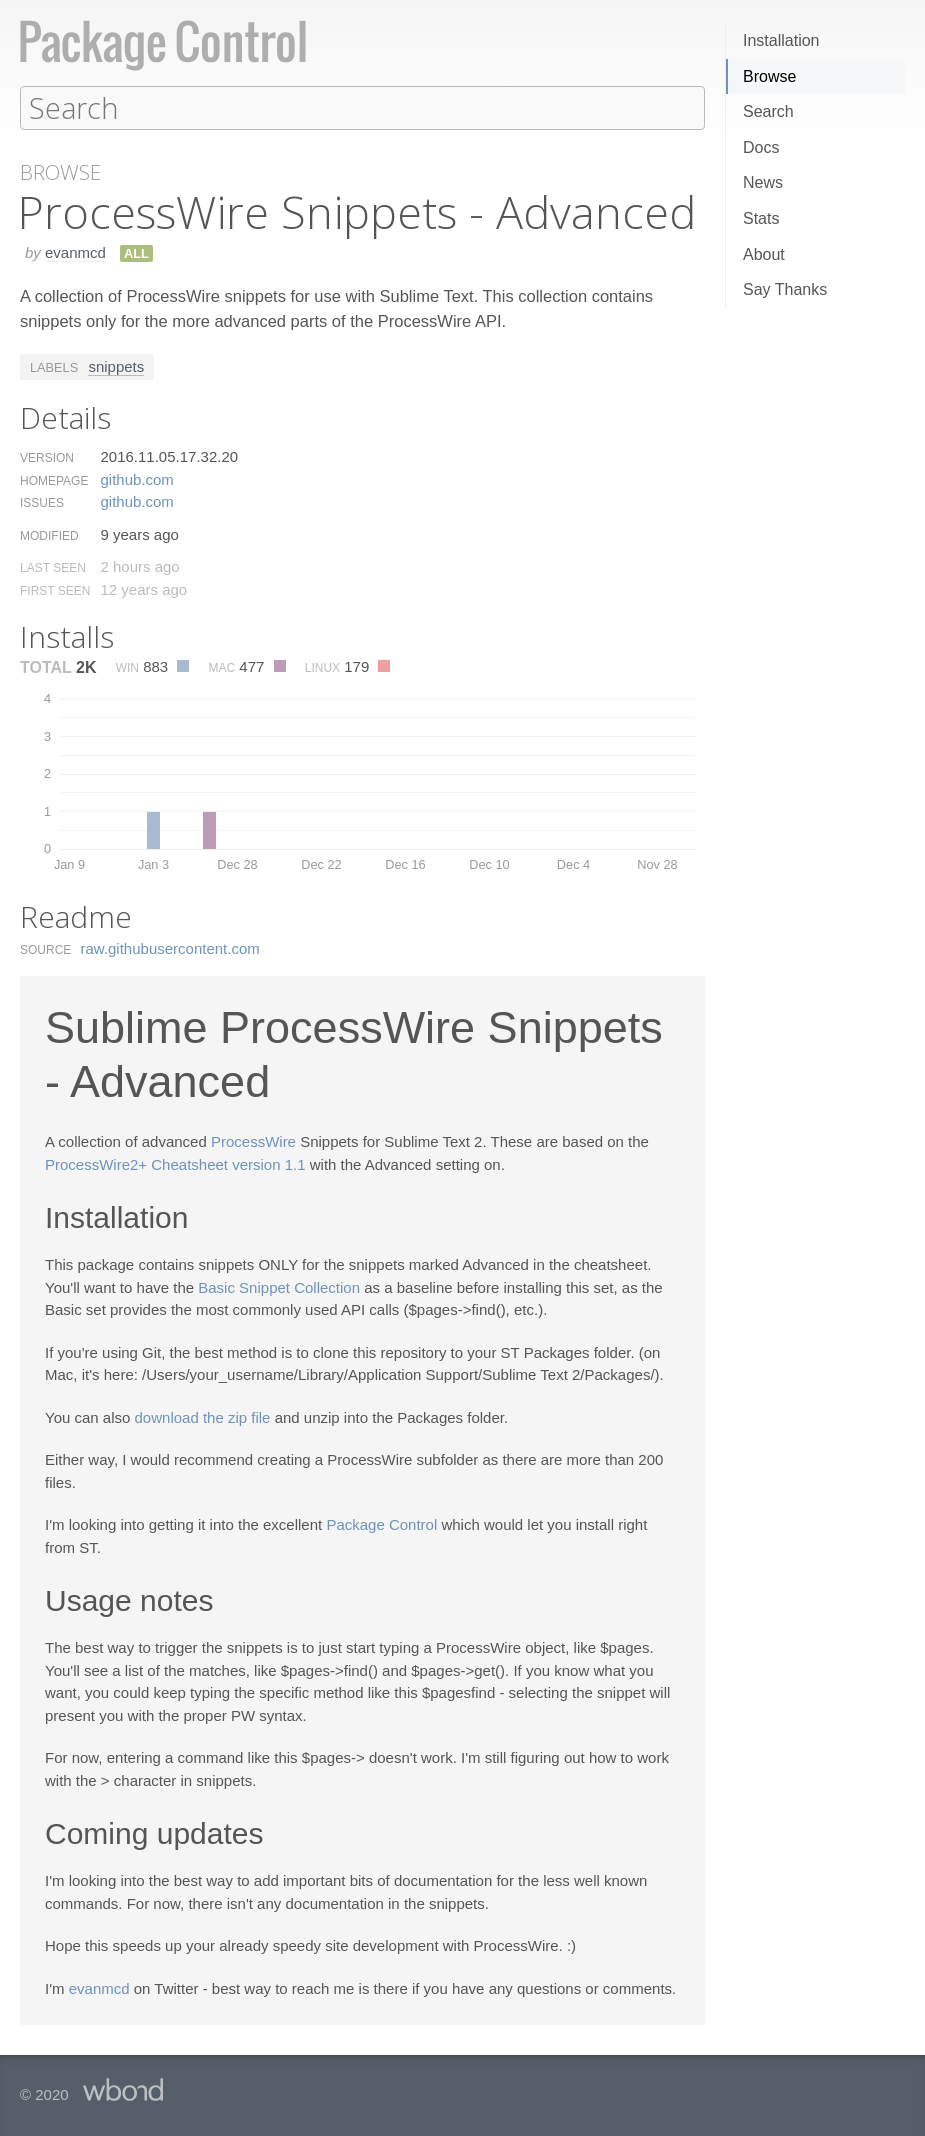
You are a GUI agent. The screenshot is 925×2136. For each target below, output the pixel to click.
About (764, 254)
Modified (49, 535)
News (763, 182)
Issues (42, 502)
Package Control (381, 1523)
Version (47, 457)
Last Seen (53, 567)
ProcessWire (253, 1140)
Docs (761, 147)
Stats (761, 218)
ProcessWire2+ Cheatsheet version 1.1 (175, 1163)
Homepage (54, 480)
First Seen (55, 590)
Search (768, 111)
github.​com (136, 478)
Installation (781, 40)
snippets (116, 365)
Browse (769, 76)
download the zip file (203, 1416)
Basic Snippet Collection (279, 1286)
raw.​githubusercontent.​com (170, 947)
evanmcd (75, 251)
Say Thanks (785, 289)
